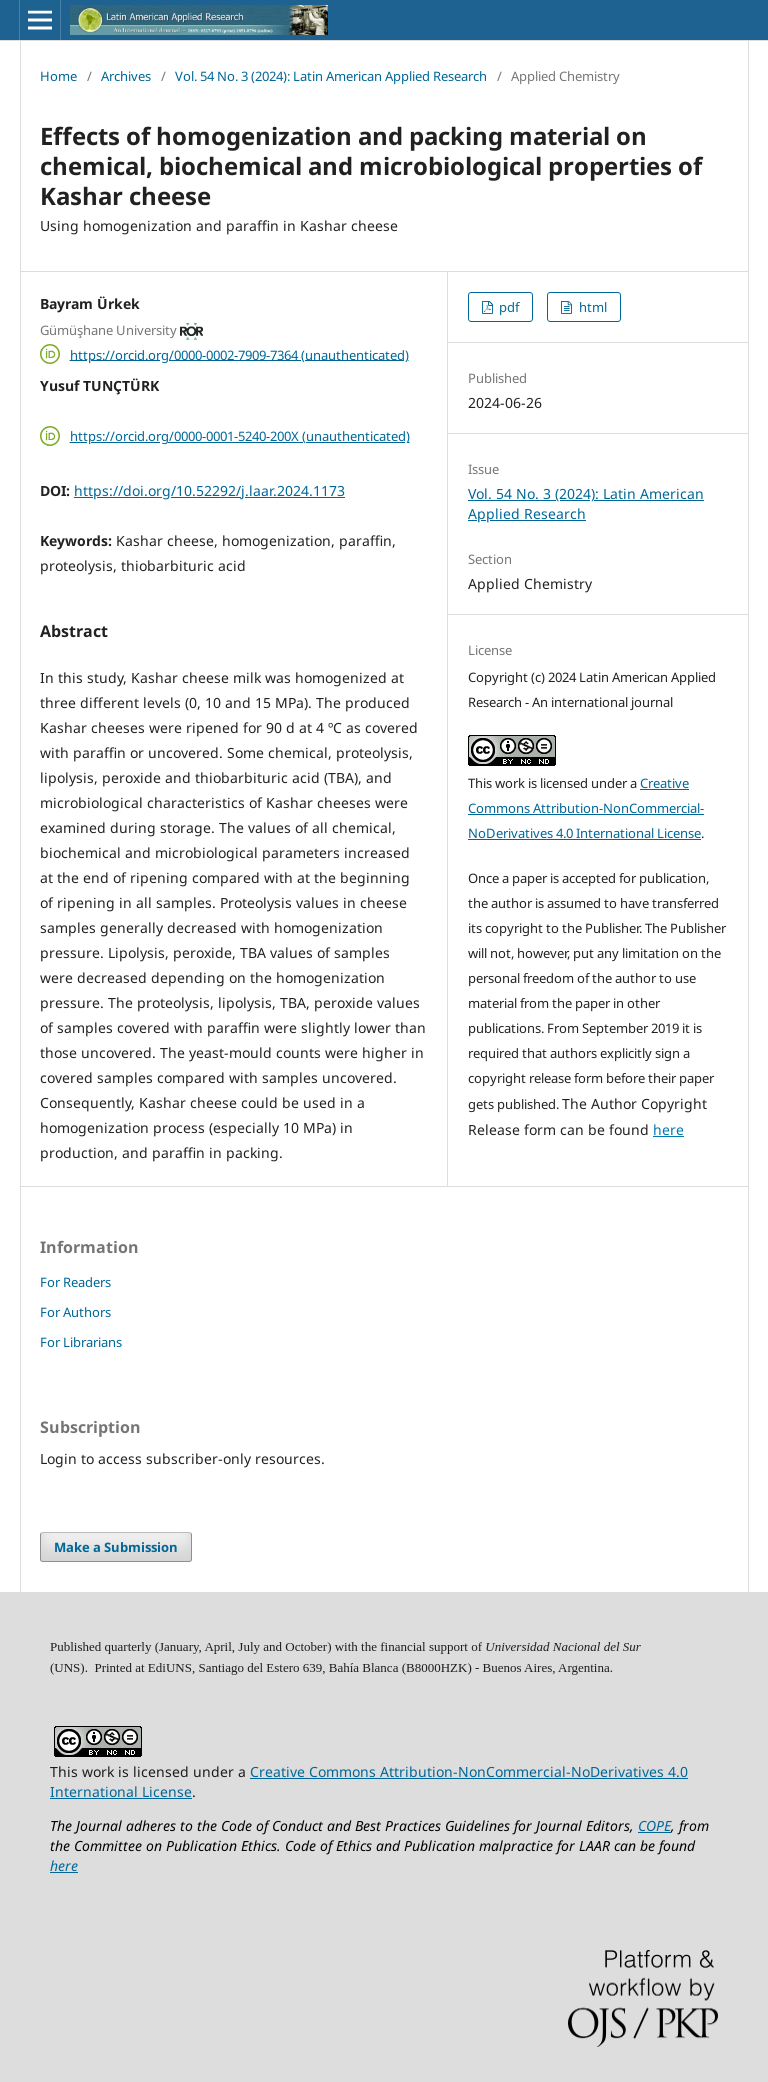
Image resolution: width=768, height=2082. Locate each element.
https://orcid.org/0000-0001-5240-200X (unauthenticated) (240, 436)
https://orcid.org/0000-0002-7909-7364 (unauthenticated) (239, 354)
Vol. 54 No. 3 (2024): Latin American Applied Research (331, 76)
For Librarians (81, 1342)
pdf (507, 307)
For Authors (75, 1312)
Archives (126, 76)
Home (58, 76)
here (668, 1129)
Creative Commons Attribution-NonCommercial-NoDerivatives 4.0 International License (586, 808)
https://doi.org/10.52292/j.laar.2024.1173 (209, 490)
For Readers (75, 1282)
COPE (654, 1825)
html (591, 307)
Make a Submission (116, 1547)
